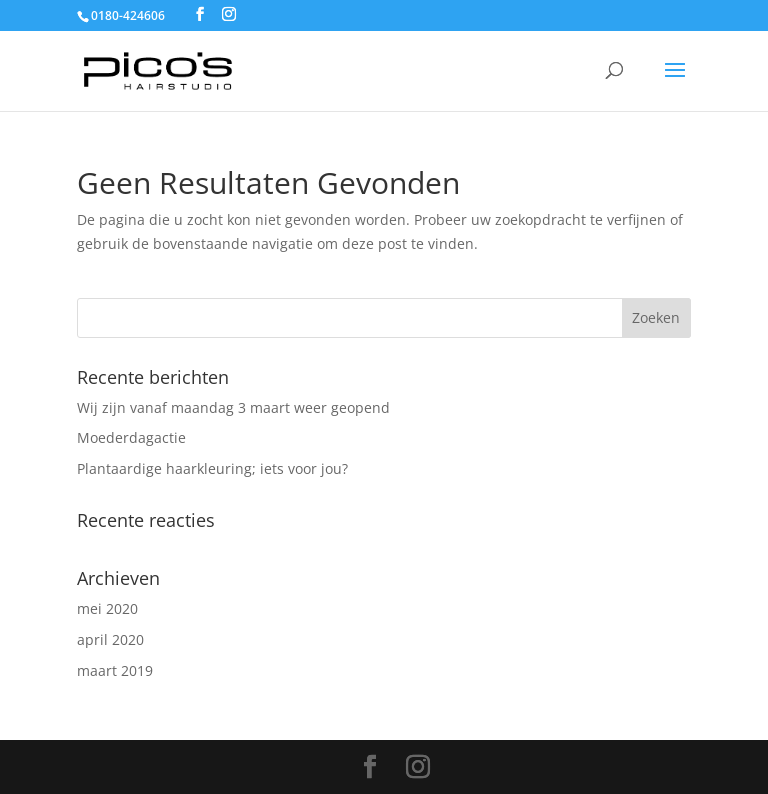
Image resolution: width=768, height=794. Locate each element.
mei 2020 (107, 608)
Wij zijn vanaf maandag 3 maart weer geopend (233, 407)
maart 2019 (115, 670)
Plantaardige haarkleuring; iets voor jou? (212, 468)
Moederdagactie (131, 437)
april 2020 (110, 639)
